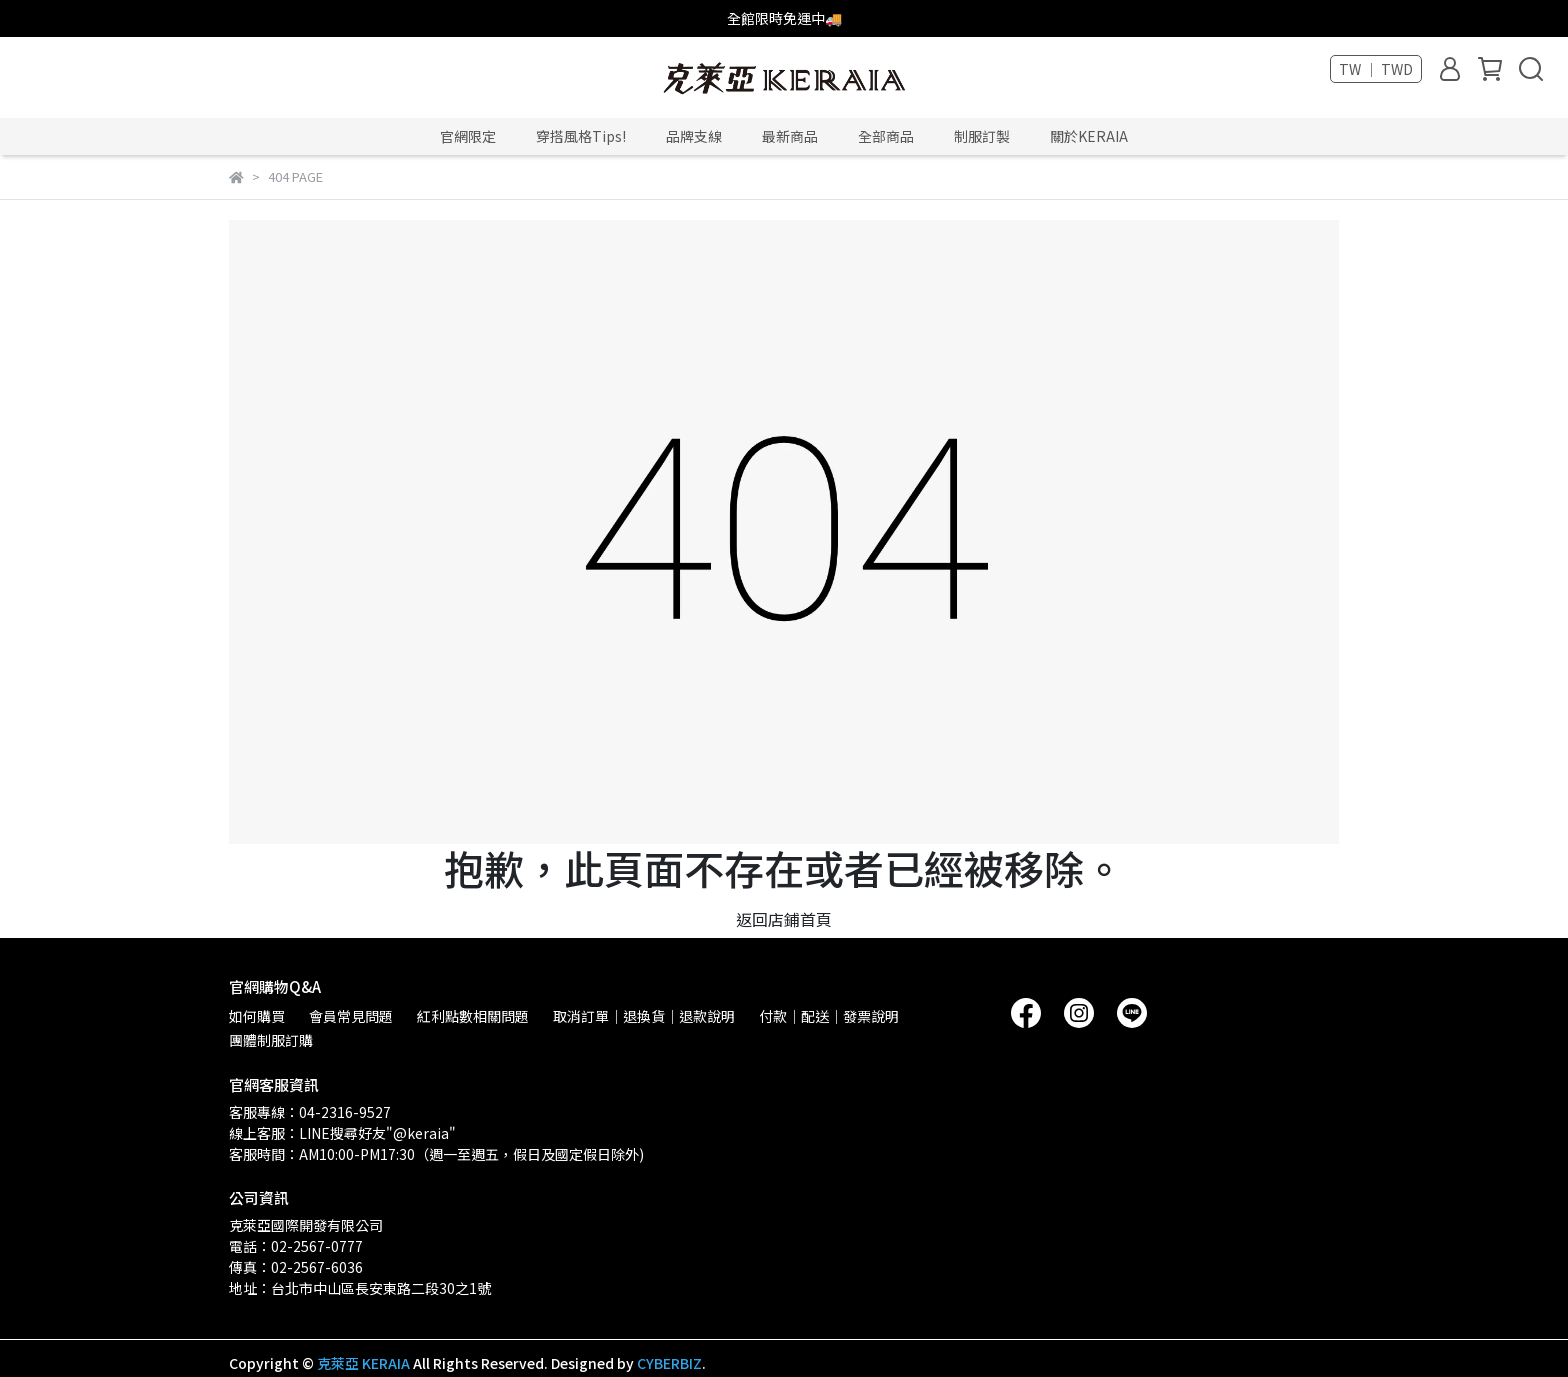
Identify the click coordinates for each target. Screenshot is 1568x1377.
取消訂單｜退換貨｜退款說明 (644, 1016)
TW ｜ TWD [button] (1376, 69)
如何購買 (257, 1016)
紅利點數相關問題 (473, 1016)
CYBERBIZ (669, 1363)
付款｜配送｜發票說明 (829, 1016)
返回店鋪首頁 (784, 919)
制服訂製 (982, 136)
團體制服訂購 (271, 1040)
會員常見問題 (351, 1016)
